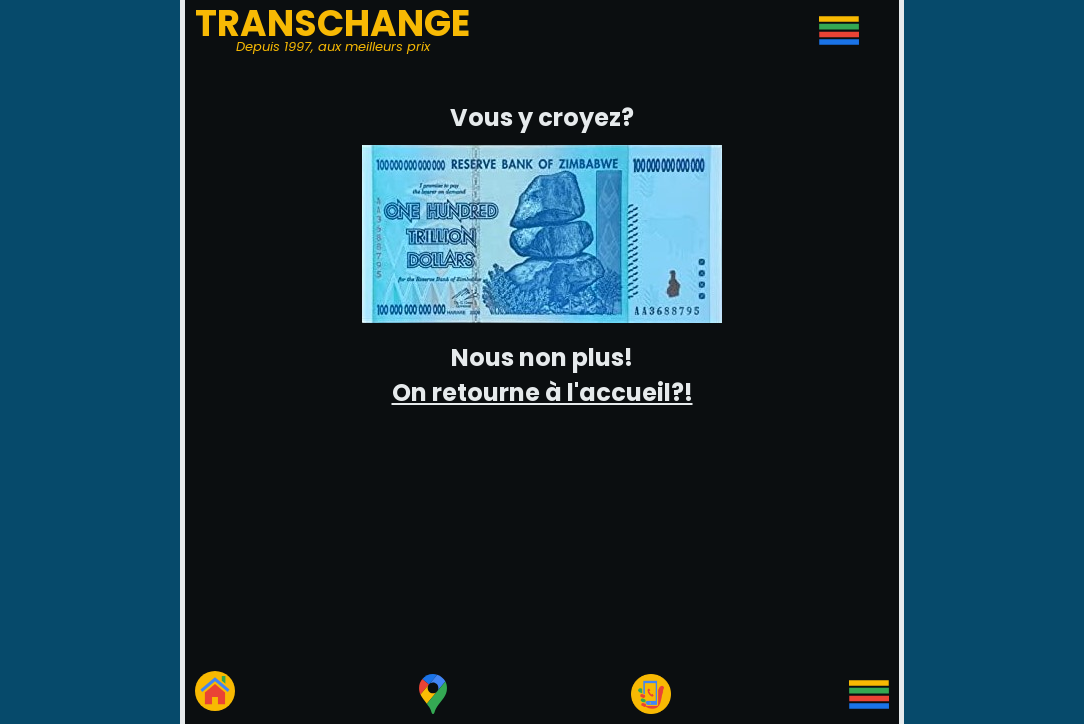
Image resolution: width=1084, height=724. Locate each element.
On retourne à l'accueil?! (542, 392)
